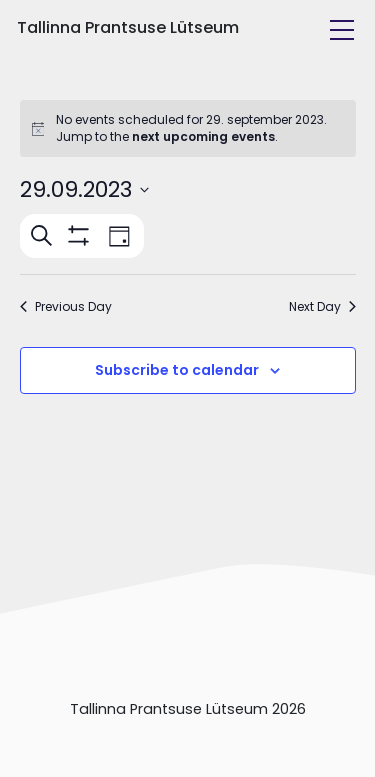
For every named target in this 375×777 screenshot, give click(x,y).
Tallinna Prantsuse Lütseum (128, 27)
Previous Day (66, 307)
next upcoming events (203, 136)
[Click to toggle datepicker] (84, 189)
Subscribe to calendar (177, 370)
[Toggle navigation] (342, 30)
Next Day (322, 307)
